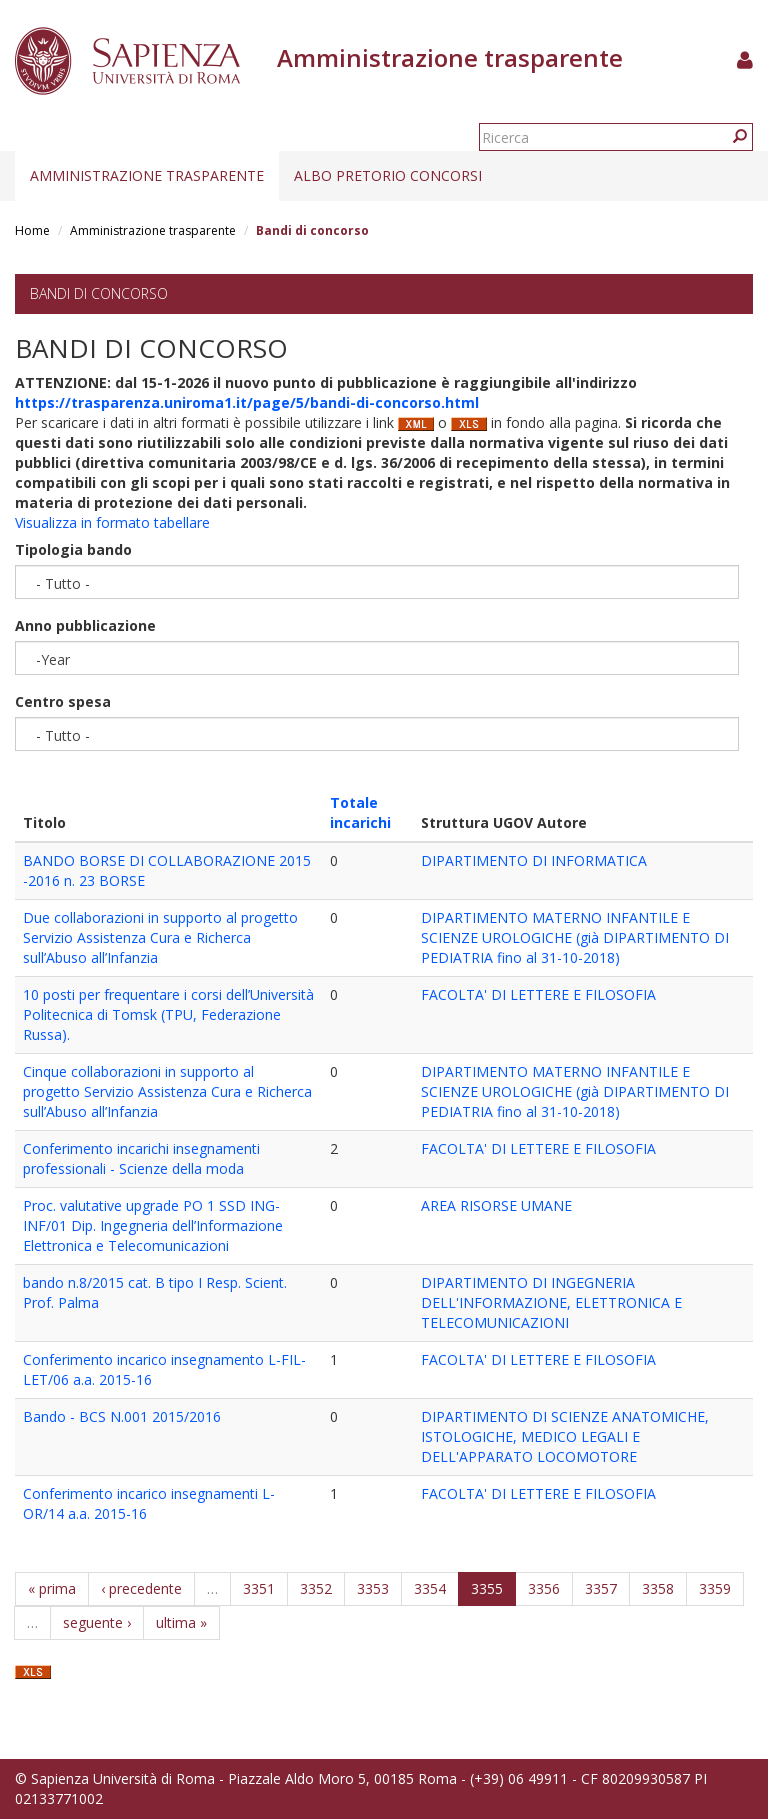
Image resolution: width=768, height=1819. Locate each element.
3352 (316, 1588)
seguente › (97, 1622)
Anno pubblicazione (85, 625)
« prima (52, 1588)
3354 (430, 1588)
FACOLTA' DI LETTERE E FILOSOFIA (538, 994)
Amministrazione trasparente (147, 175)
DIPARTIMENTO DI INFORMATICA (534, 860)
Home (32, 230)
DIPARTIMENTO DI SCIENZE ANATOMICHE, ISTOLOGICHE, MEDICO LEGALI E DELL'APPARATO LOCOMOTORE (565, 1436)
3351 (259, 1588)
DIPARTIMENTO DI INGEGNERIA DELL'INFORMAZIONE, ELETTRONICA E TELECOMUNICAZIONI (551, 1302)
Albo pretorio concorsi (388, 175)
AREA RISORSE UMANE (496, 1205)
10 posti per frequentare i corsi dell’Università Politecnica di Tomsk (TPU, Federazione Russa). (168, 1014)
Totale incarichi (360, 812)
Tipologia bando (73, 549)
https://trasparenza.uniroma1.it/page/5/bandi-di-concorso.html (247, 402)
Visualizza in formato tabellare (112, 522)
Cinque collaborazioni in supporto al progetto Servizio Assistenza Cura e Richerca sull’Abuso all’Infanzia (167, 1091)
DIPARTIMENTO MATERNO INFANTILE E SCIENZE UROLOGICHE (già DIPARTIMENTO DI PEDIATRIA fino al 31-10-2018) (575, 937)
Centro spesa (63, 701)
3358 (658, 1588)
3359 (715, 1588)
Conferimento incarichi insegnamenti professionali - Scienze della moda (141, 1158)
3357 (601, 1588)
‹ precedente (141, 1588)
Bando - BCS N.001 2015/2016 (122, 1416)
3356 (544, 1588)
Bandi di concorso (99, 293)
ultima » (181, 1622)
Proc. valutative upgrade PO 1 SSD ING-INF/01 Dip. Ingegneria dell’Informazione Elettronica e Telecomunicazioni (153, 1225)
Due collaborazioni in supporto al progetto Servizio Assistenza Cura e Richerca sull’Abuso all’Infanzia (160, 937)
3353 (373, 1588)
